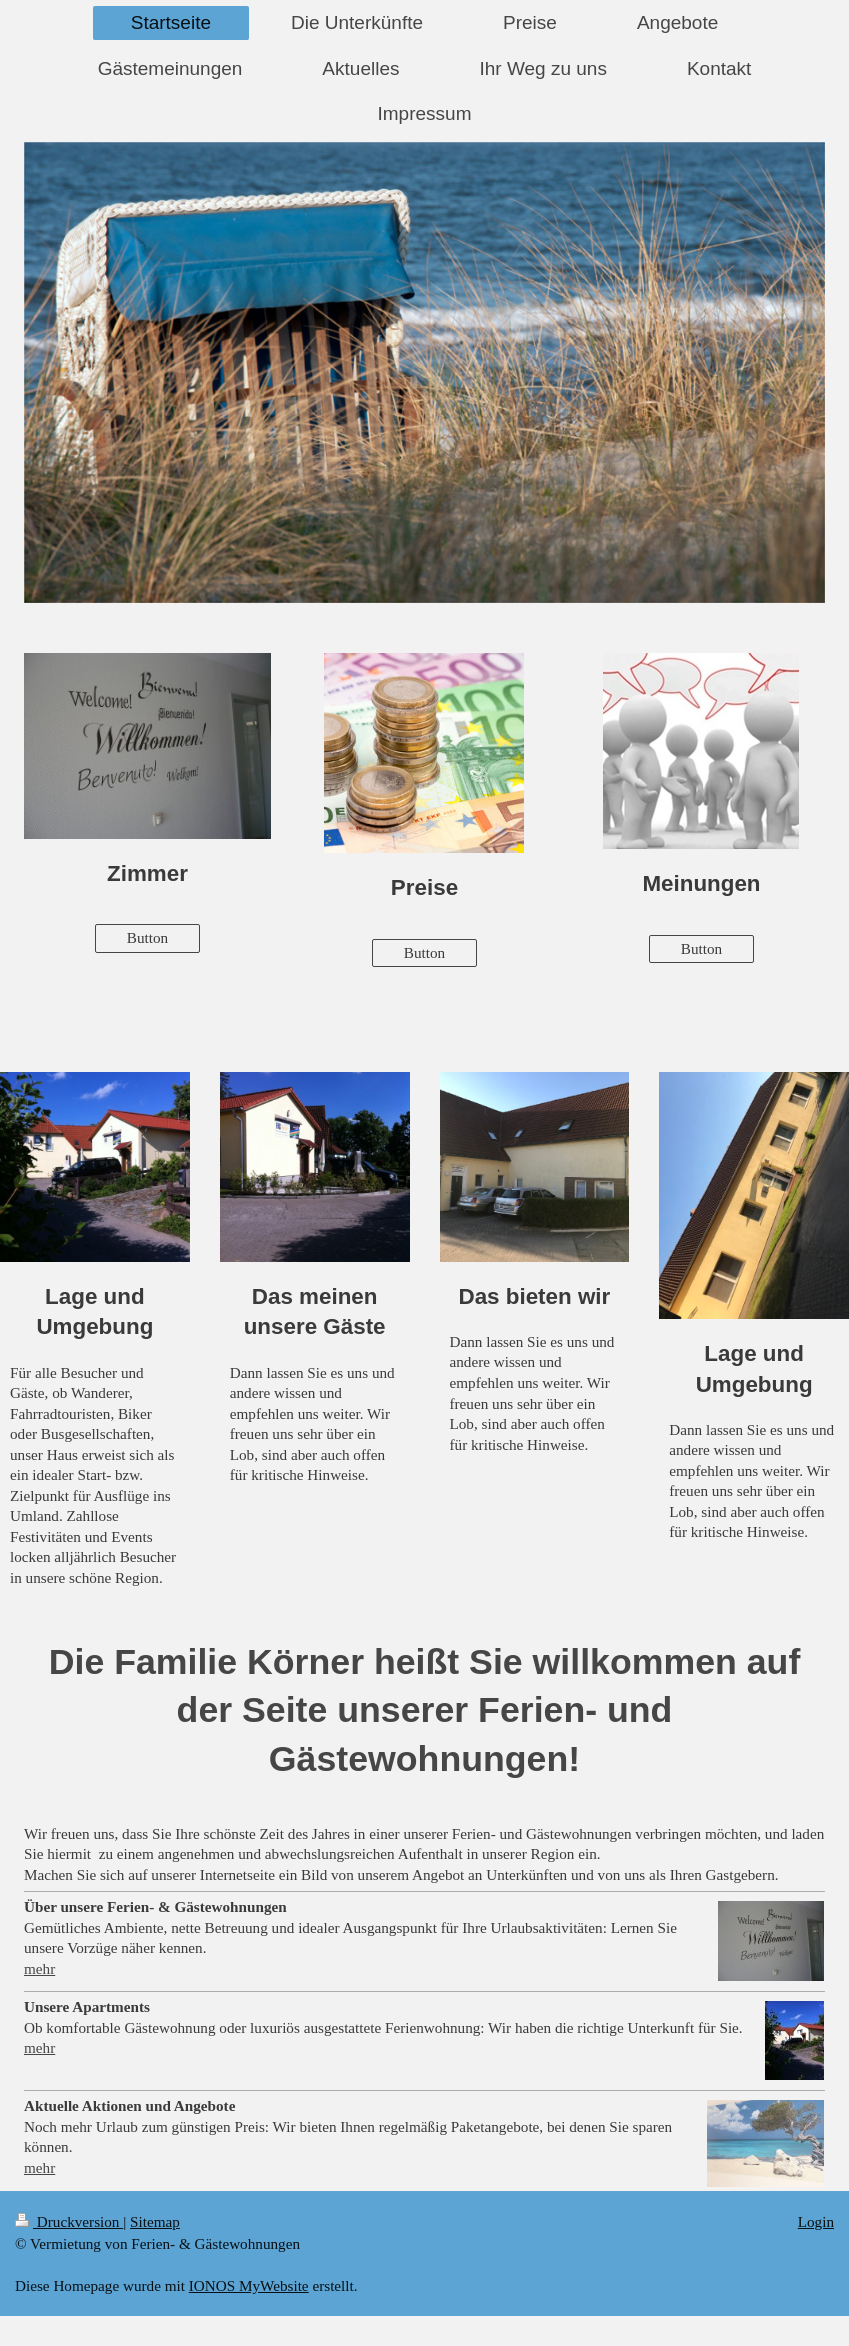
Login (816, 2221)
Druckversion (69, 2221)
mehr (39, 1968)
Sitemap (155, 2221)
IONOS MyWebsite (249, 2285)
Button (147, 937)
